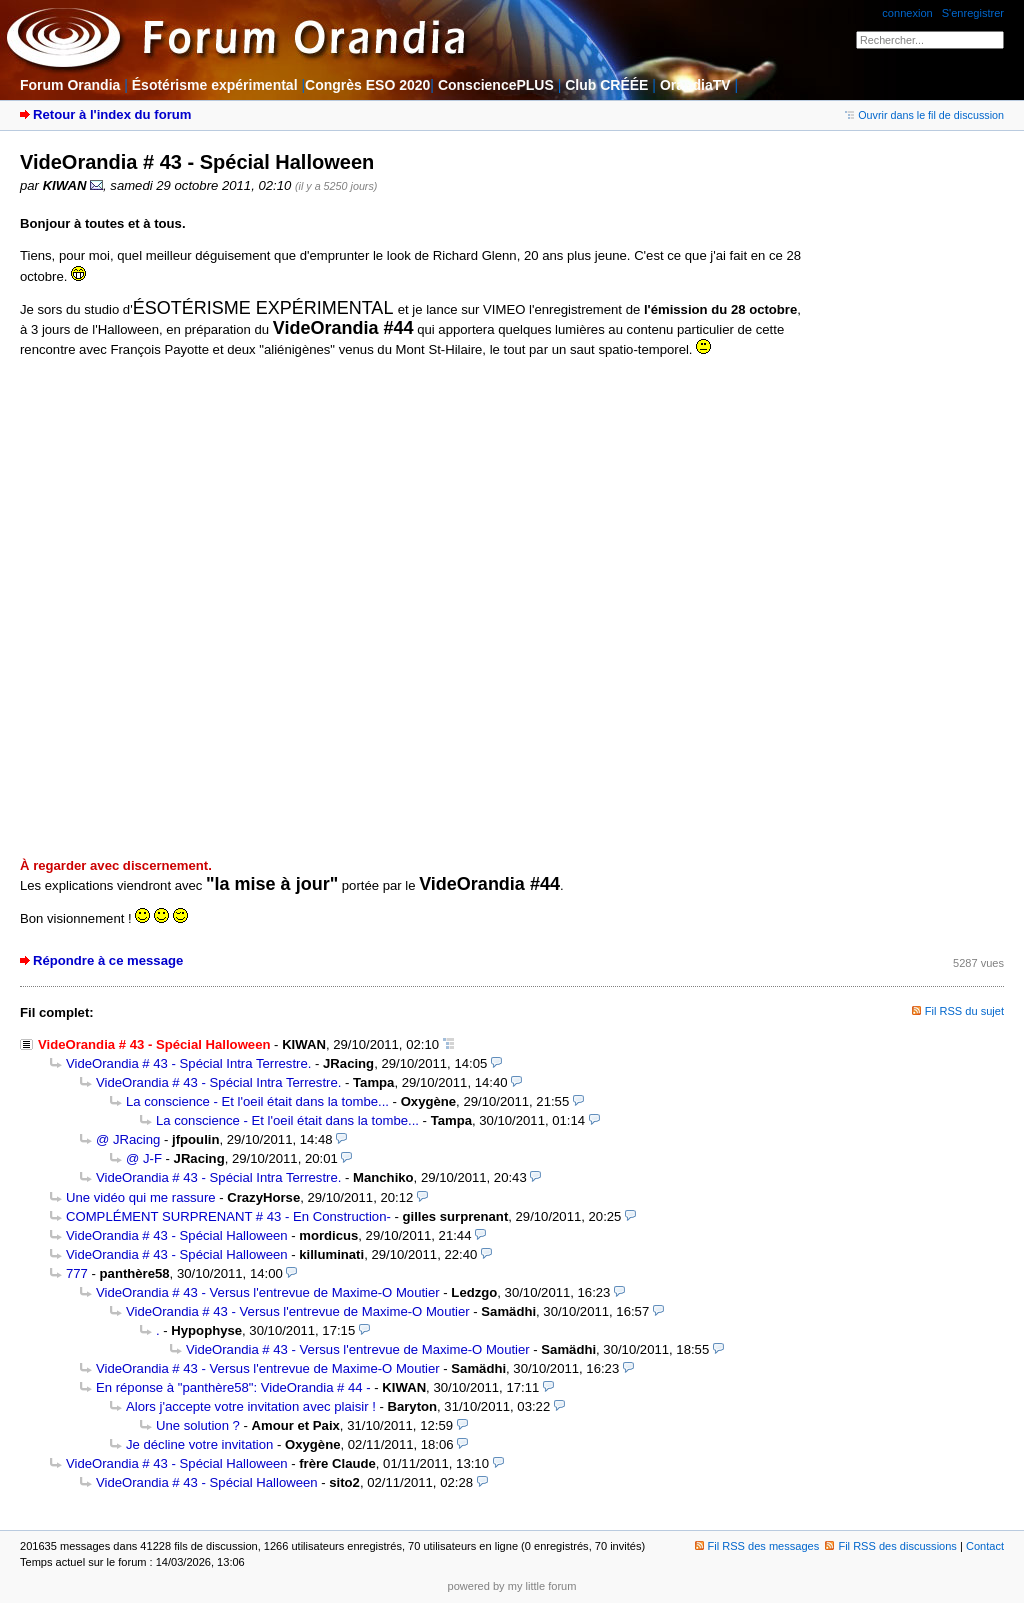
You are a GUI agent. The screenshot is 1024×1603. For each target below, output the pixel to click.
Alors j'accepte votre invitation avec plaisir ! (251, 1406)
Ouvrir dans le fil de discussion (924, 115)
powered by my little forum (512, 1586)
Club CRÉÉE (606, 85)
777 (77, 1273)
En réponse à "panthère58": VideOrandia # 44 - (233, 1387)
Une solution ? (198, 1425)
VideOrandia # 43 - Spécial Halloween (177, 1235)
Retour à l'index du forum (112, 114)
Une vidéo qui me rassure (141, 1197)
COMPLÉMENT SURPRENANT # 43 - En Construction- (228, 1216)
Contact (985, 1546)
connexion (907, 13)
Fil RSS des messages (757, 1546)
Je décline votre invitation (199, 1444)
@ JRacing (128, 1139)
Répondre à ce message (108, 960)
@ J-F (144, 1158)
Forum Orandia (70, 85)
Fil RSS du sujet (964, 1011)
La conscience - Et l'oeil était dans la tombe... (257, 1101)
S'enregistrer (973, 13)
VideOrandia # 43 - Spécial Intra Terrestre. (188, 1063)
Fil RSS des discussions (891, 1546)
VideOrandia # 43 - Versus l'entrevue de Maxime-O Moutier (268, 1292)
